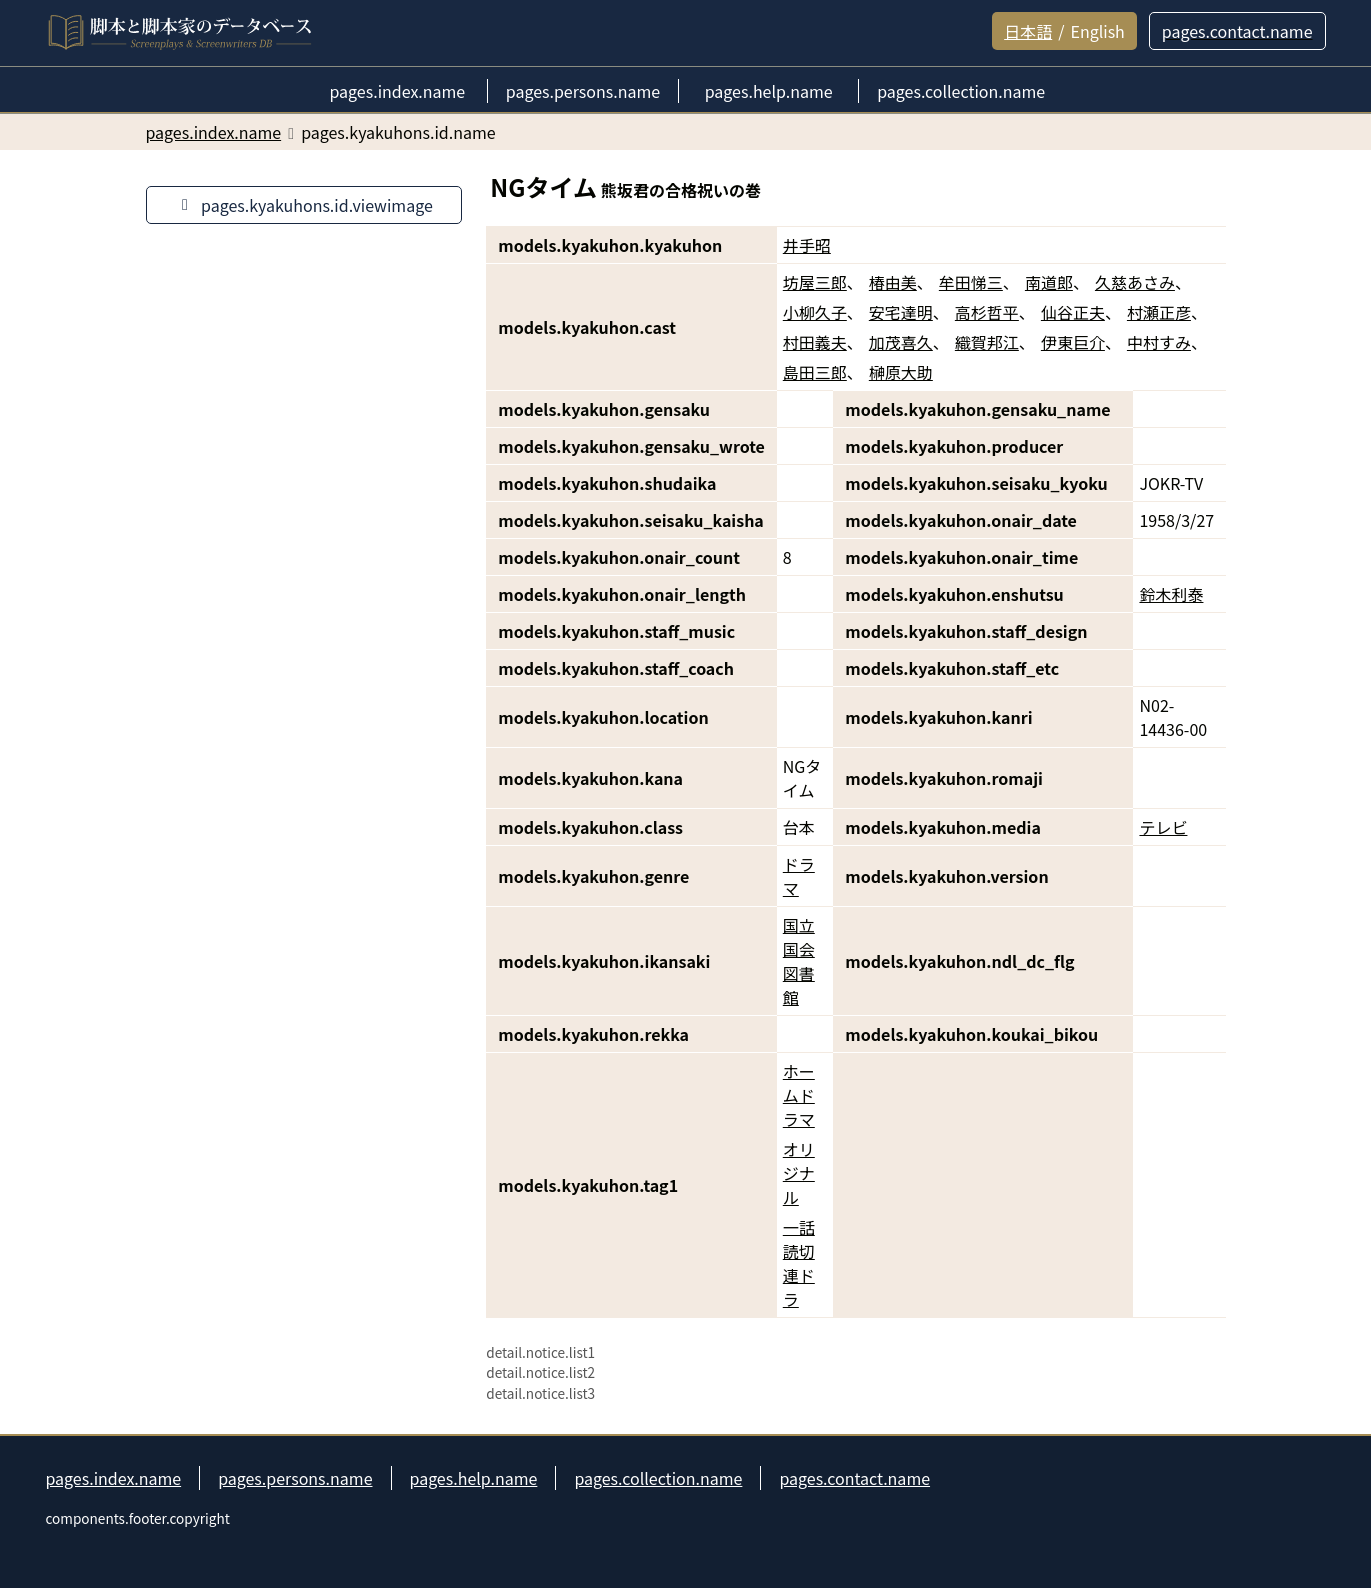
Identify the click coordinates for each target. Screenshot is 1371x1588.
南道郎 (1049, 282)
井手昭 (807, 245)
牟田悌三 (971, 282)
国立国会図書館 (799, 961)
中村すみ (1159, 342)
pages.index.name (114, 1478)
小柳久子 (815, 312)
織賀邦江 (987, 342)
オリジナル (799, 1173)
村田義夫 (815, 342)
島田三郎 (815, 372)
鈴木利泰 (1171, 594)
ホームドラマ (799, 1095)
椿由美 (893, 282)
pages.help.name (474, 1478)
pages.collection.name (658, 1478)
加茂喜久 (901, 342)
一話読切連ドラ (799, 1263)
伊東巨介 (1073, 342)
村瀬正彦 (1159, 312)
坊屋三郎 (815, 282)
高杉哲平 (987, 312)
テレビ (1163, 827)
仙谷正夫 (1073, 312)
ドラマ (799, 876)
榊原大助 (901, 372)
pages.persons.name (295, 1478)
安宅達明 (901, 312)
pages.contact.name (854, 1478)
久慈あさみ (1135, 282)
